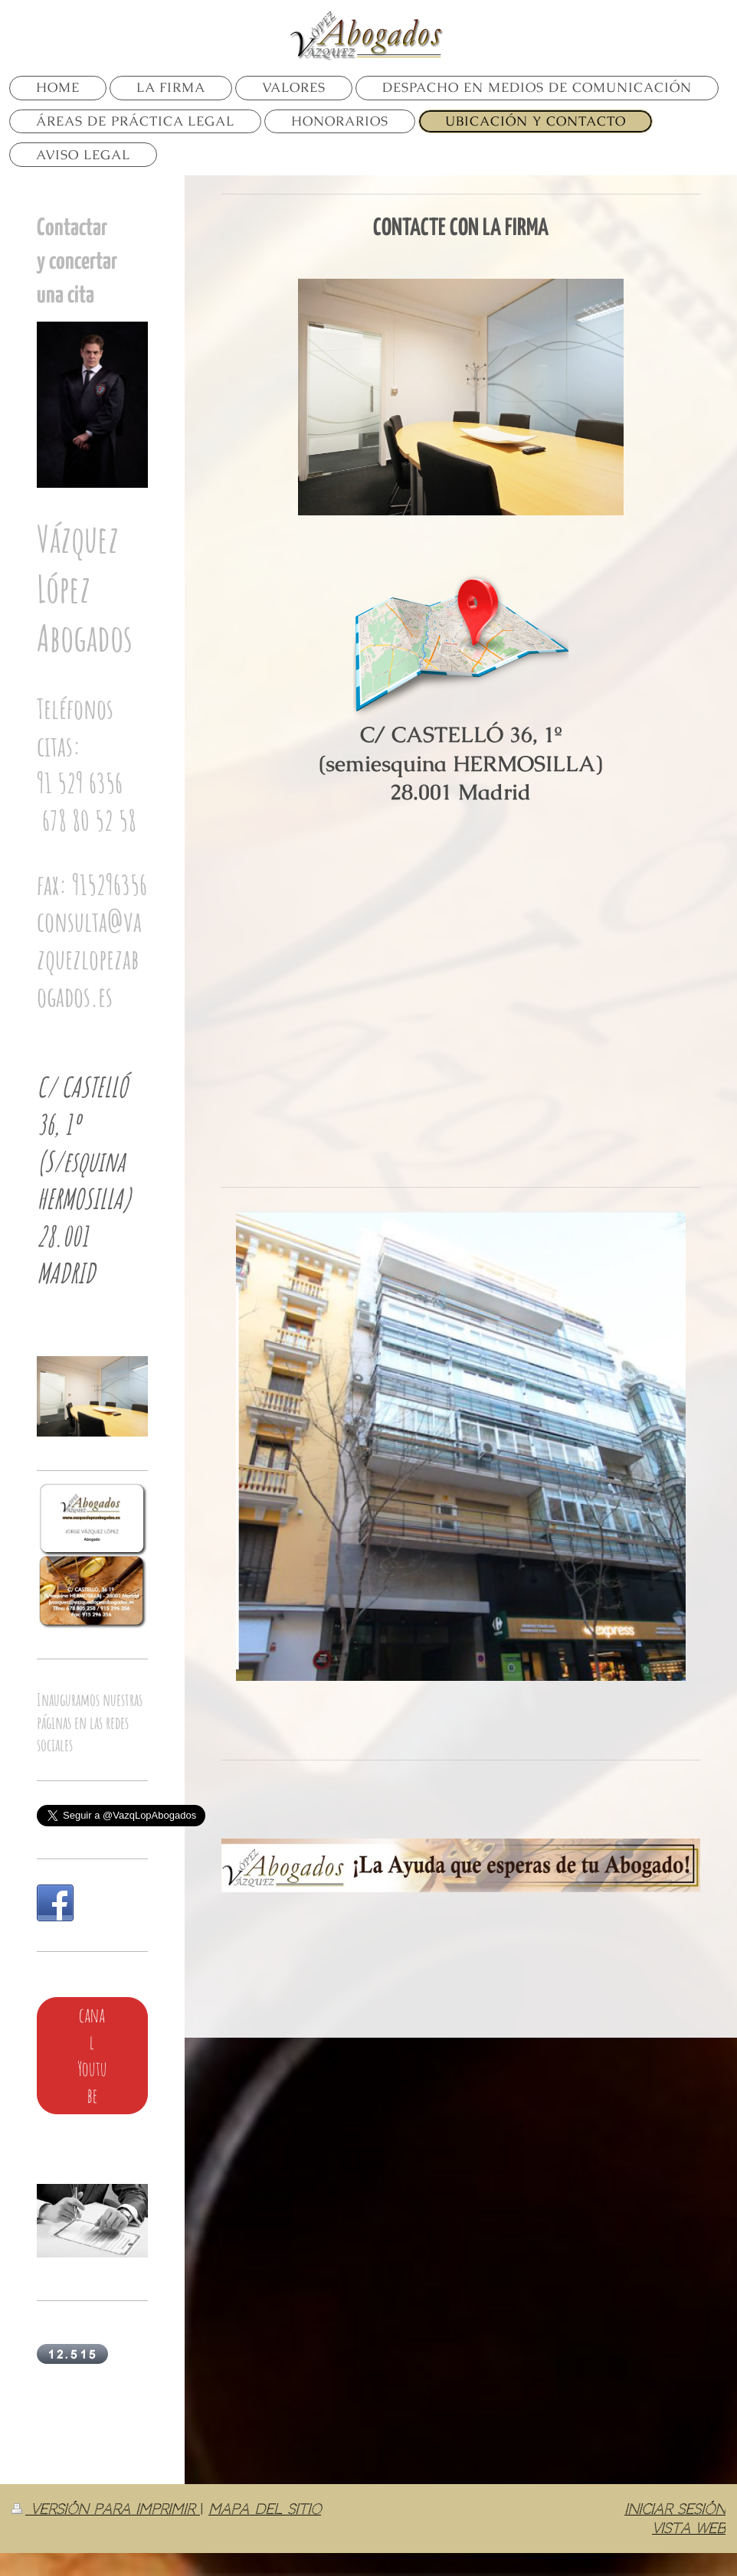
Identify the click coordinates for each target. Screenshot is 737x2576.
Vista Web (689, 2528)
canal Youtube (91, 2054)
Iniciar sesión (675, 2509)
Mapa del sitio (264, 2509)
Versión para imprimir (105, 2509)
